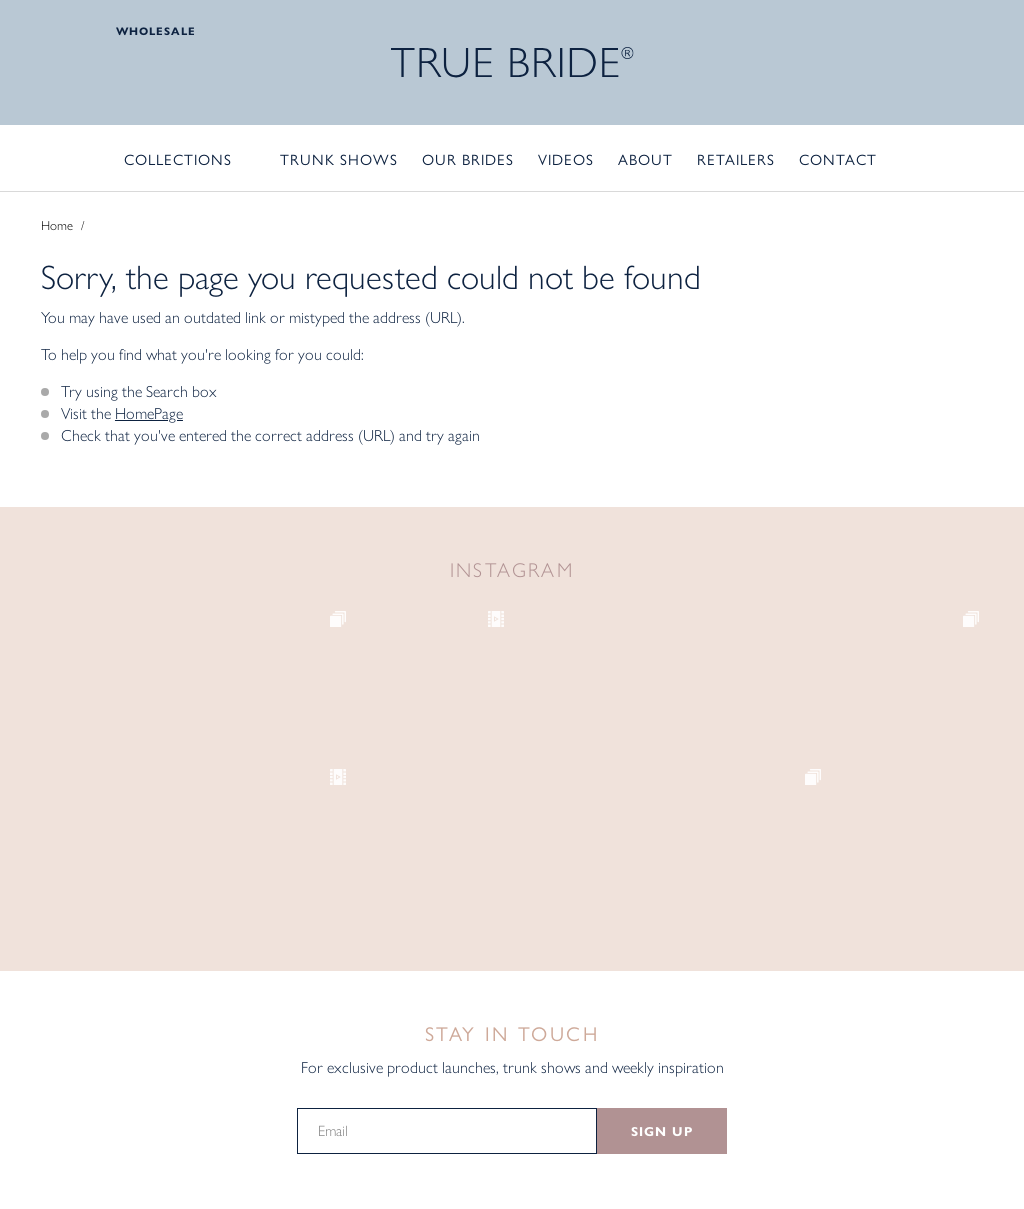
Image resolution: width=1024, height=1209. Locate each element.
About (645, 158)
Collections (178, 158)
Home (57, 225)
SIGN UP (661, 1132)
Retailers (736, 158)
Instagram (512, 570)
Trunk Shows (339, 158)
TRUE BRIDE (512, 62)
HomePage (149, 413)
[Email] (447, 1131)
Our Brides (468, 158)
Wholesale (156, 31)
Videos (566, 158)
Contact (838, 158)
